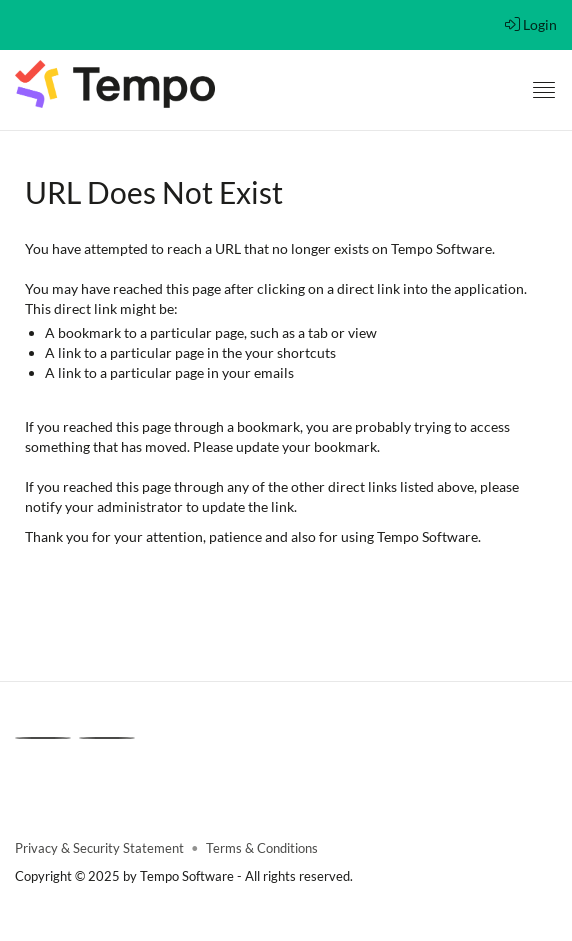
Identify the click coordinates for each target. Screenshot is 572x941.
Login (531, 24)
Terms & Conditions (262, 848)
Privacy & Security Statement (99, 848)
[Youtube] (107, 738)
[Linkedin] (43, 738)
